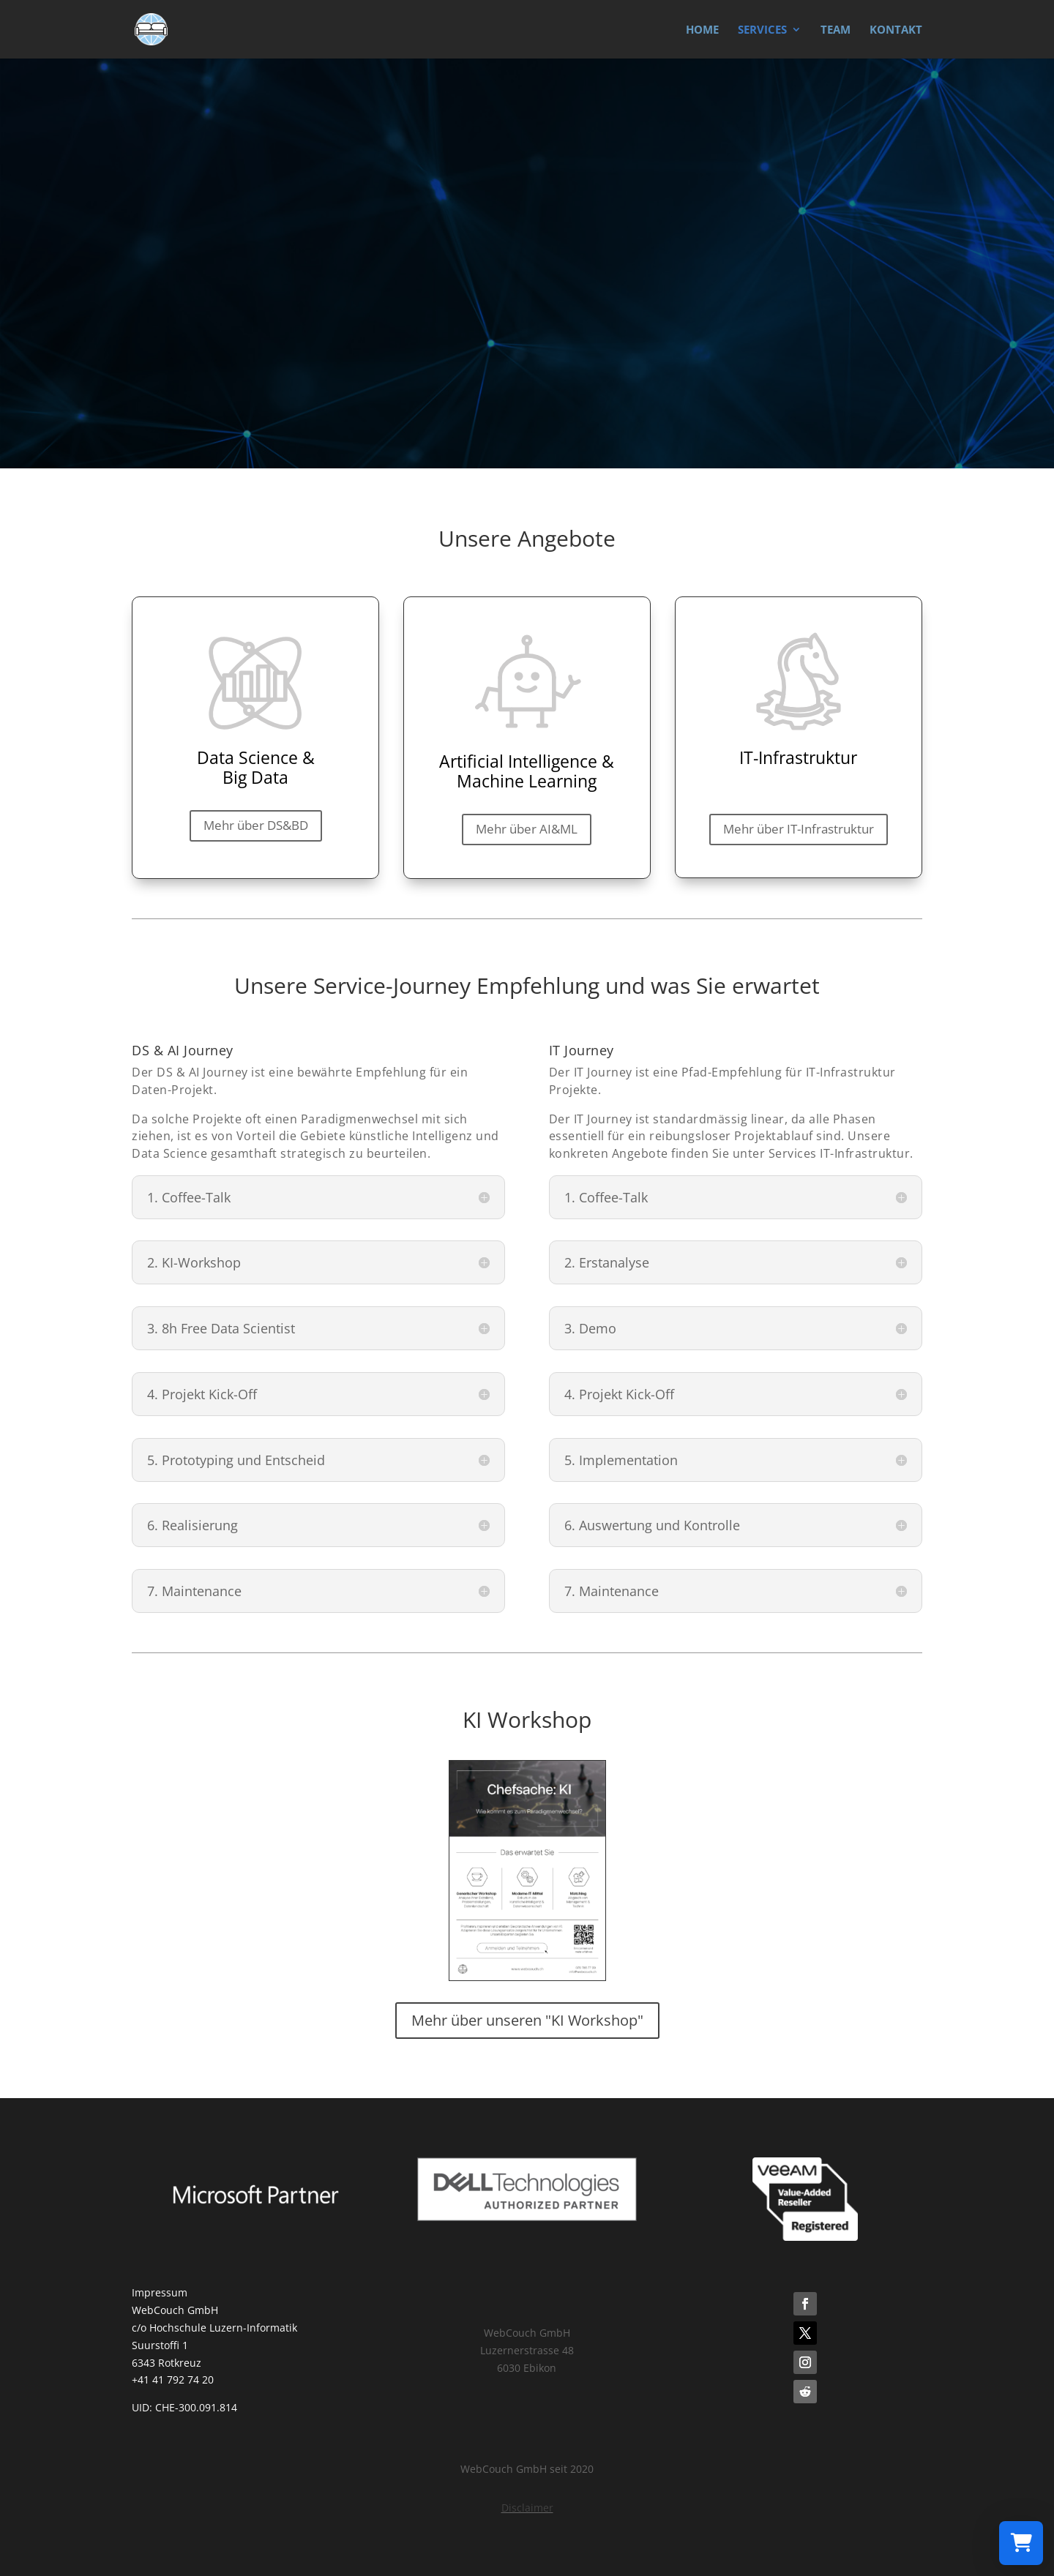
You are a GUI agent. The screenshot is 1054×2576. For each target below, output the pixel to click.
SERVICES (762, 30)
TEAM (836, 30)
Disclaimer (527, 2508)
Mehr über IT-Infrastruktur (798, 828)
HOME (702, 30)
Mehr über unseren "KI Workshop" (527, 2020)
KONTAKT (896, 30)
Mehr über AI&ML (527, 828)
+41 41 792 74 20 (173, 2379)
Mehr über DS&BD (255, 825)
